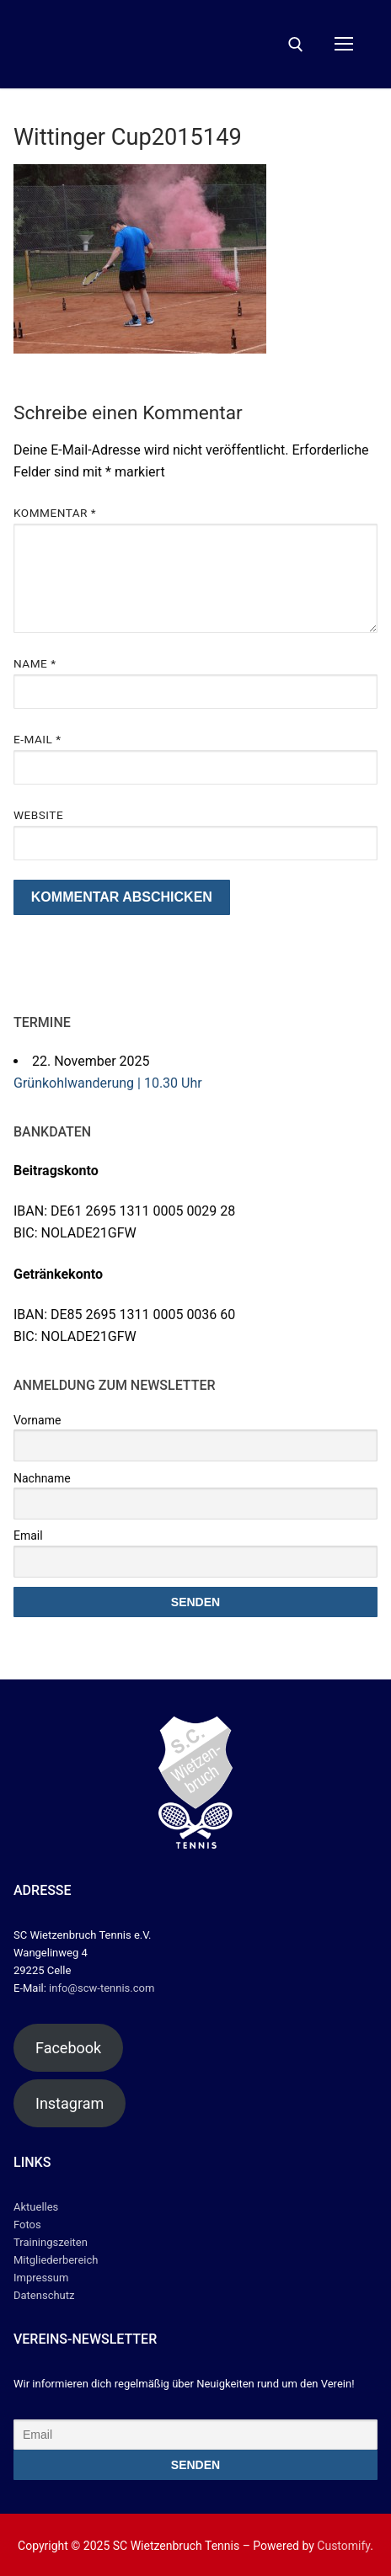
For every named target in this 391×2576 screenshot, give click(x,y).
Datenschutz (43, 2295)
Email (28, 1535)
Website (38, 815)
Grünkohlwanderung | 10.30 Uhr (107, 1083)
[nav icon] (344, 44)
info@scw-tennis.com (100, 1988)
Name (34, 663)
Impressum (40, 2277)
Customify (343, 2545)
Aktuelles (35, 2207)
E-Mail (37, 739)
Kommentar (54, 512)
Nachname (42, 1478)
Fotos (27, 2224)
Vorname (37, 1420)
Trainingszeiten (50, 2242)
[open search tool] (295, 44)
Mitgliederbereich (55, 2260)
